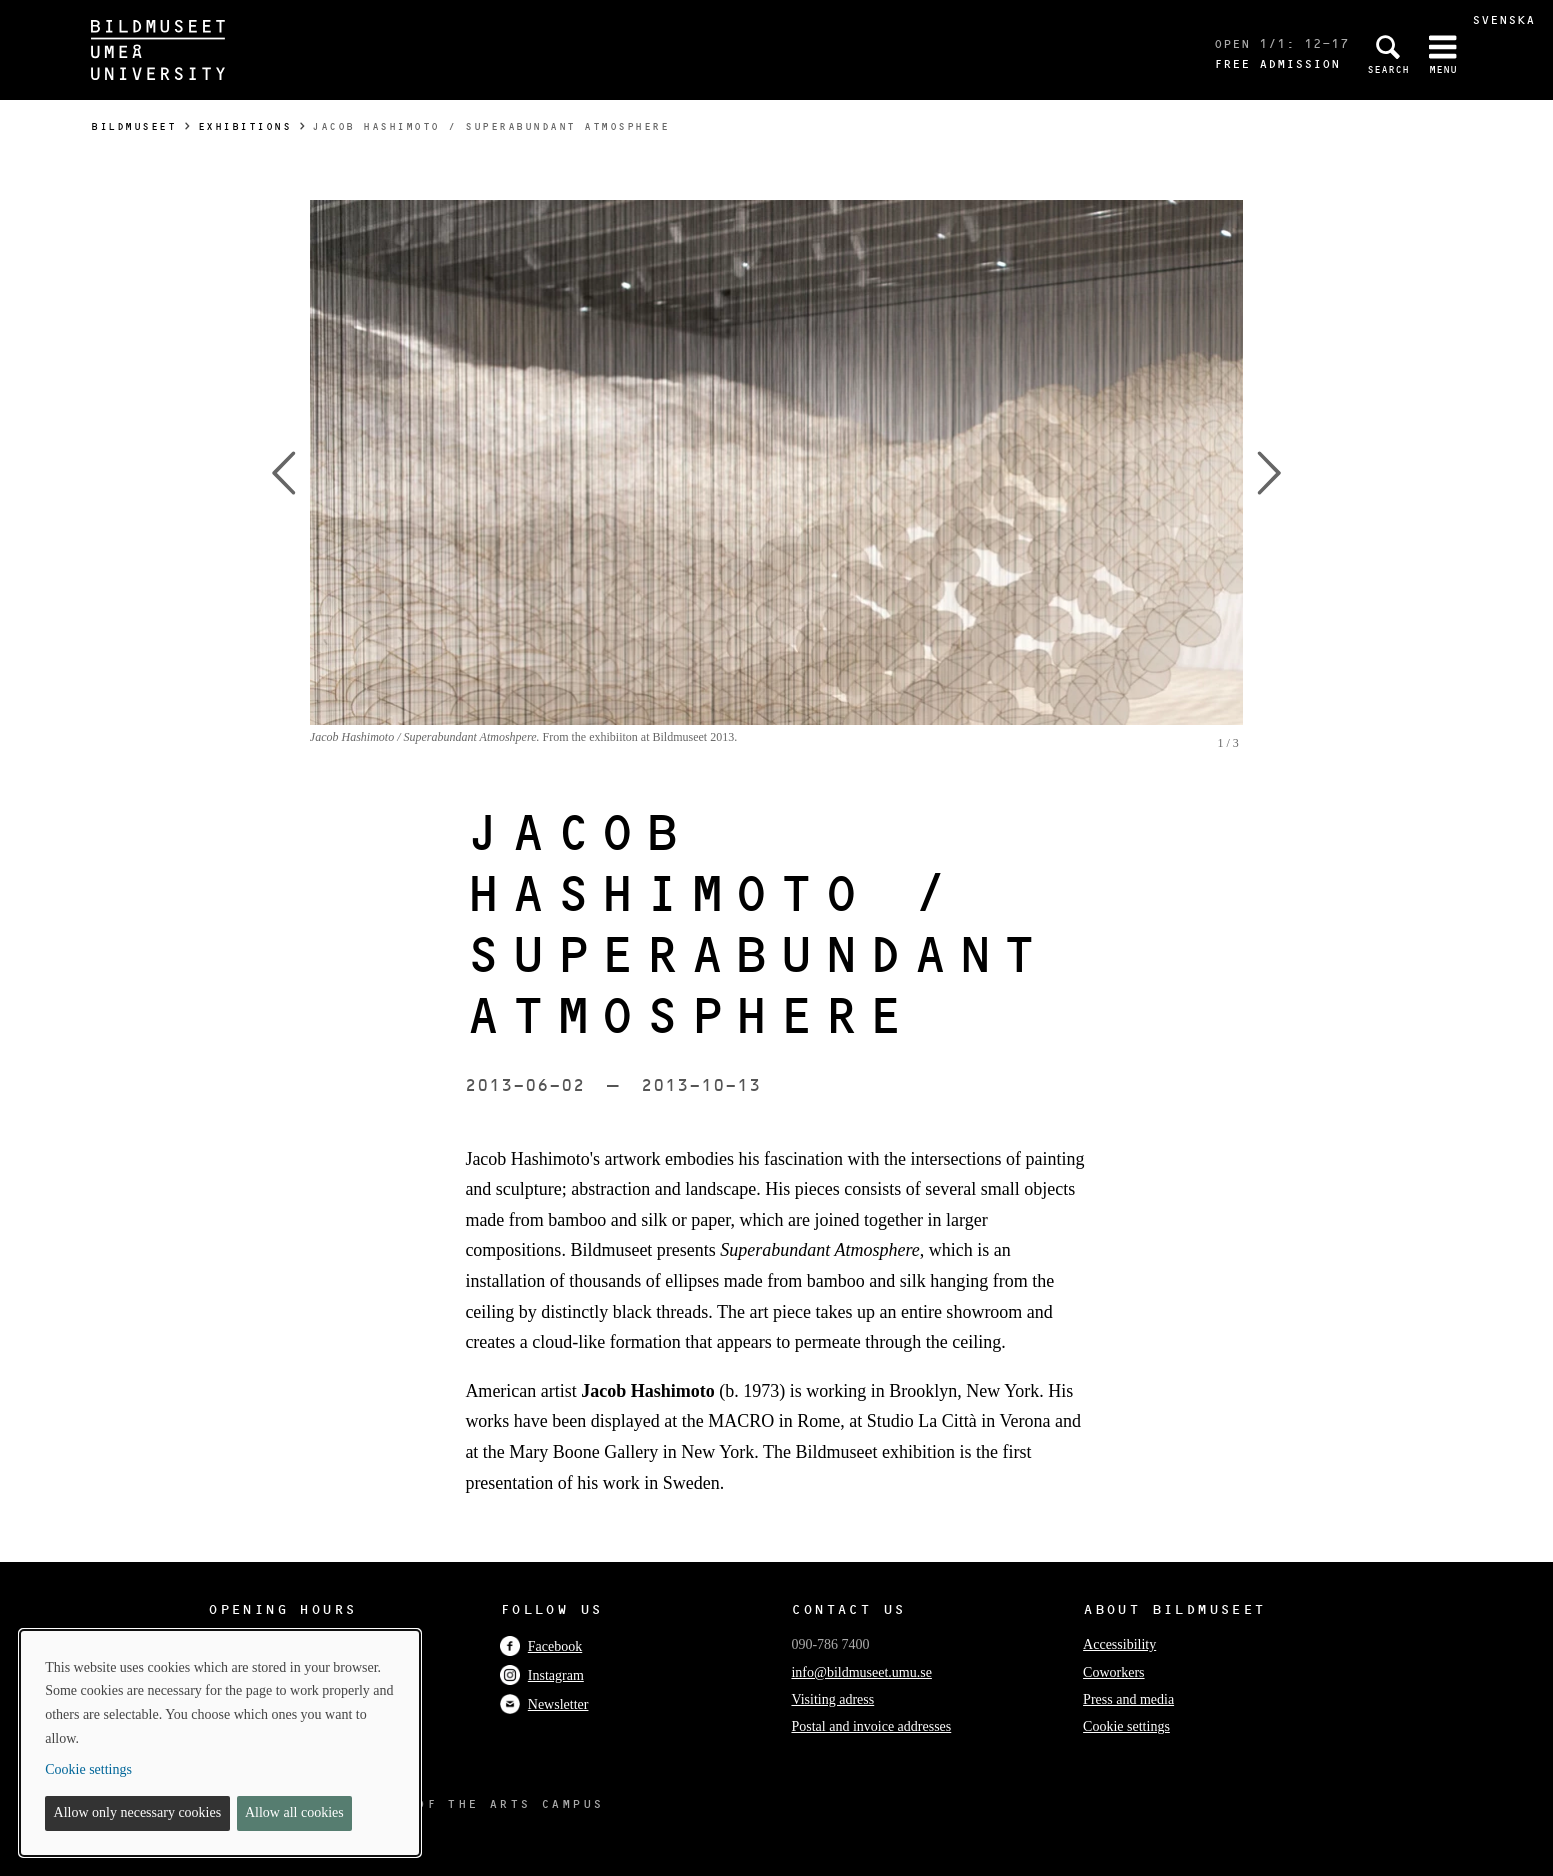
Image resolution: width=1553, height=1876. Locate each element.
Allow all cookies (294, 1812)
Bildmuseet (133, 126)
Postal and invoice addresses (871, 1726)
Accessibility (1119, 1644)
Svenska (1503, 19)
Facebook (541, 1646)
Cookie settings (1126, 1726)
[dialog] (220, 1743)
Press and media (1128, 1699)
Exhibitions (245, 126)
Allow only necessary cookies (138, 1812)
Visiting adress (832, 1699)
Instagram (542, 1675)
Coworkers (1113, 1672)
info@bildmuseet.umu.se (861, 1672)
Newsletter (544, 1704)
